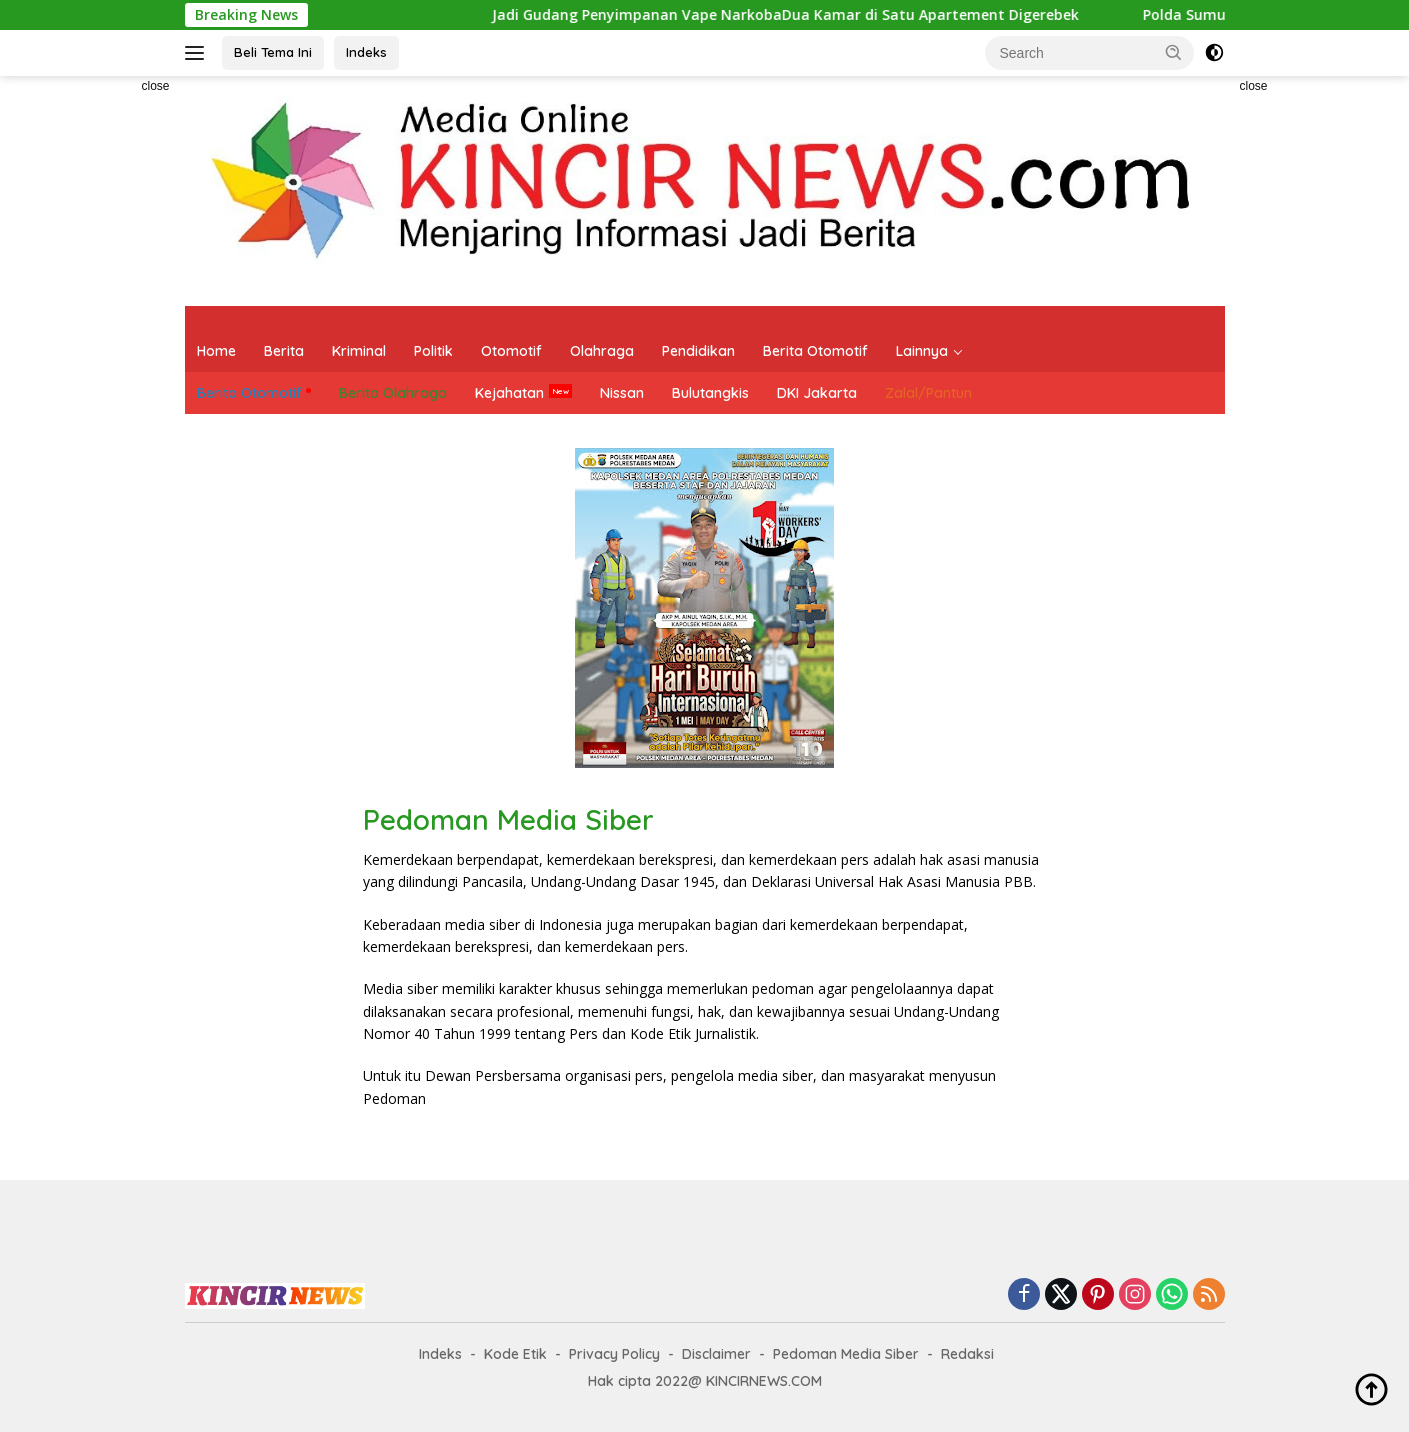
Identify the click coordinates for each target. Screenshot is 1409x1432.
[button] (1174, 52)
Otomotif (511, 351)
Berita (284, 351)
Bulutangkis (710, 393)
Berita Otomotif (815, 351)
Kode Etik (515, 1354)
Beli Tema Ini (273, 52)
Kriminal (359, 351)
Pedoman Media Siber (846, 1354)
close (155, 86)
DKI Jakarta (817, 393)
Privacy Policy (614, 1354)
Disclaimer (716, 1354)
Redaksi (967, 1354)
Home (216, 351)
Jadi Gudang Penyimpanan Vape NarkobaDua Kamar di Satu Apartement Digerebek (741, 15)
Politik (433, 351)
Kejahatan (509, 393)
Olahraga (602, 351)
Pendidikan (698, 351)
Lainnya (922, 351)
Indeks (366, 52)
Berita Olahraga (393, 393)
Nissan (622, 393)
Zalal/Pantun (928, 393)
